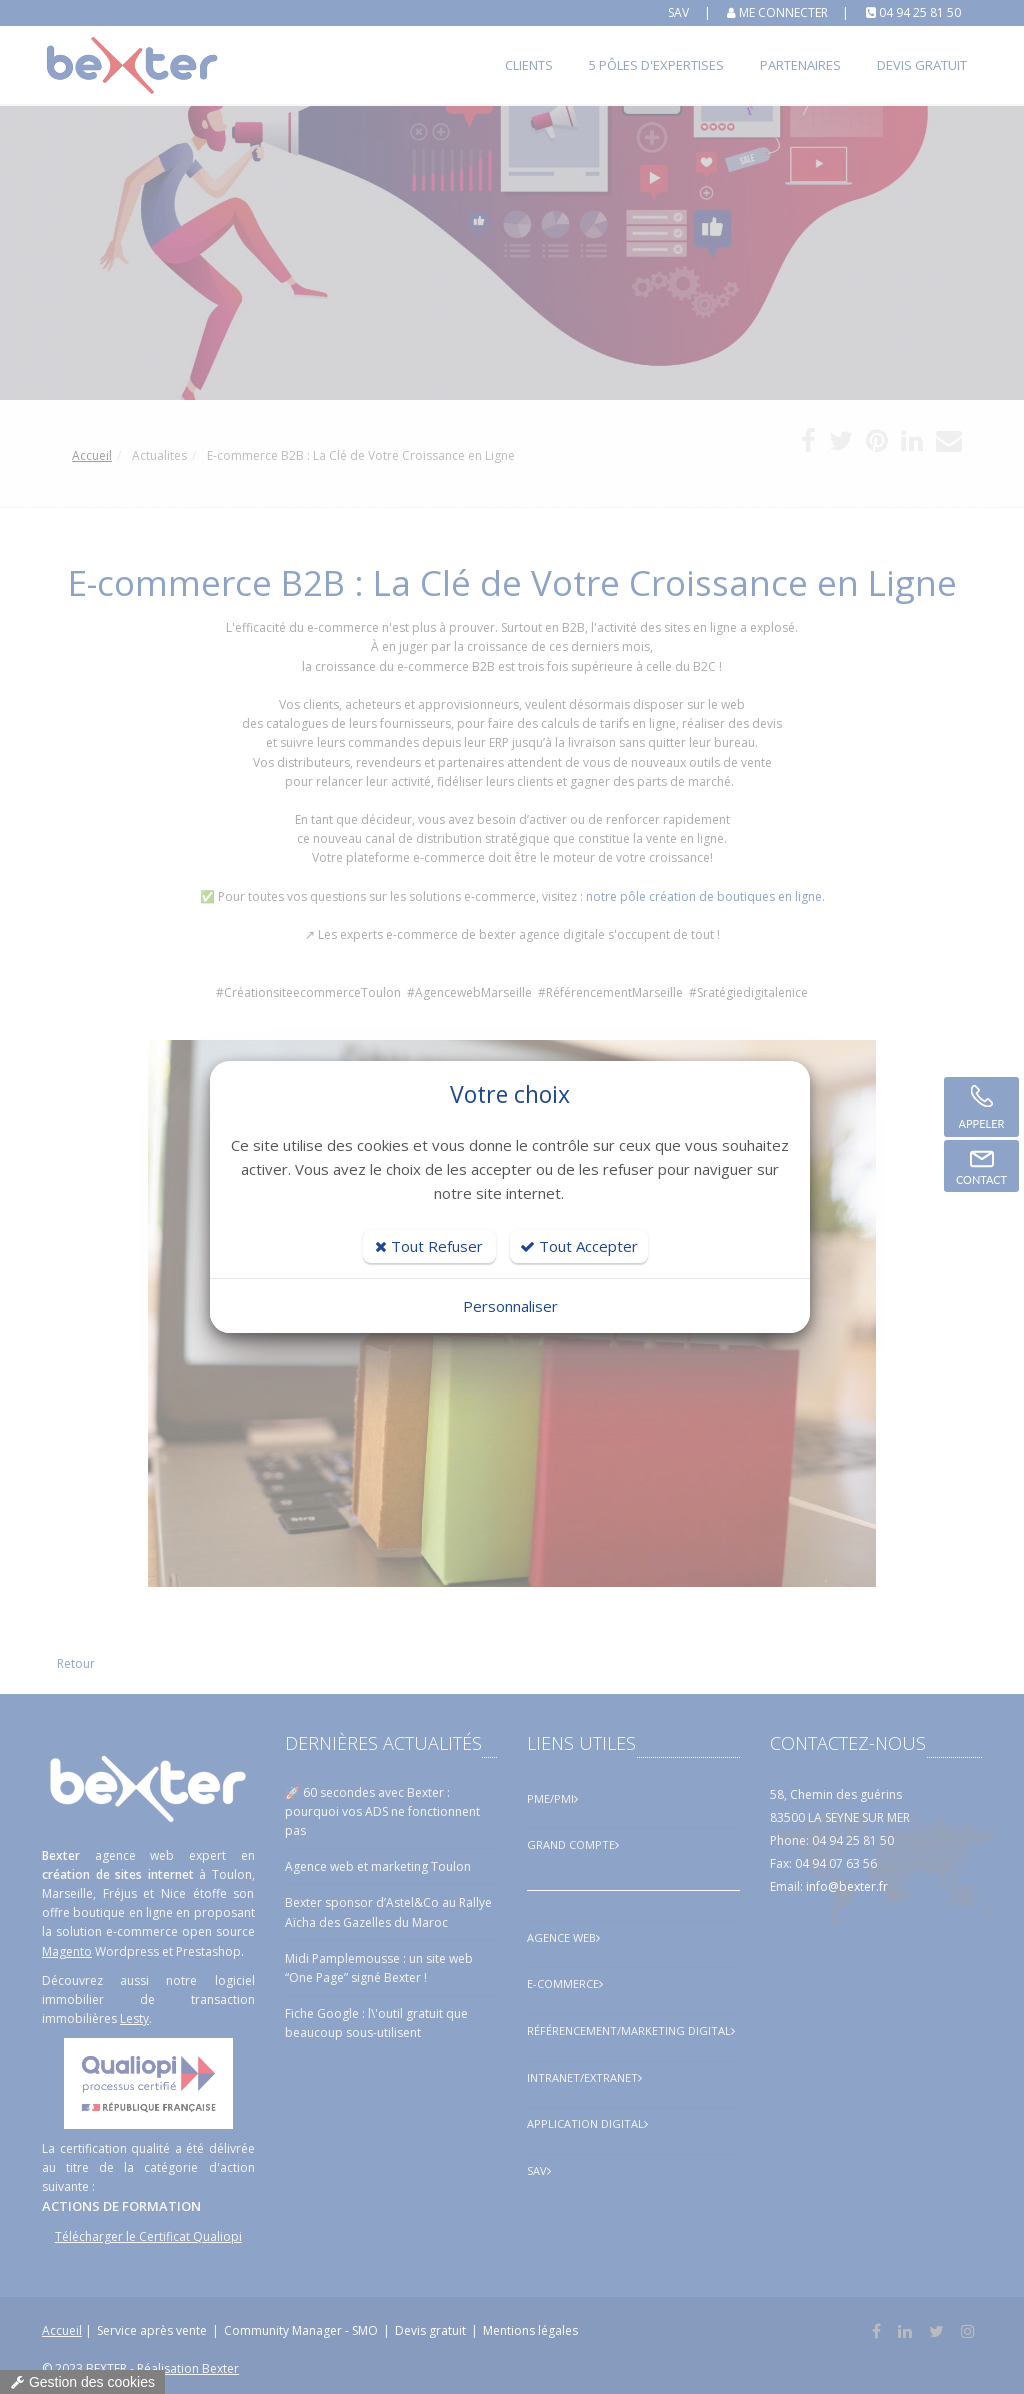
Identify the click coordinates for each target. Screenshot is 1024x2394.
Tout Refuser (429, 1246)
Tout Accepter (579, 1246)
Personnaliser (510, 1306)
